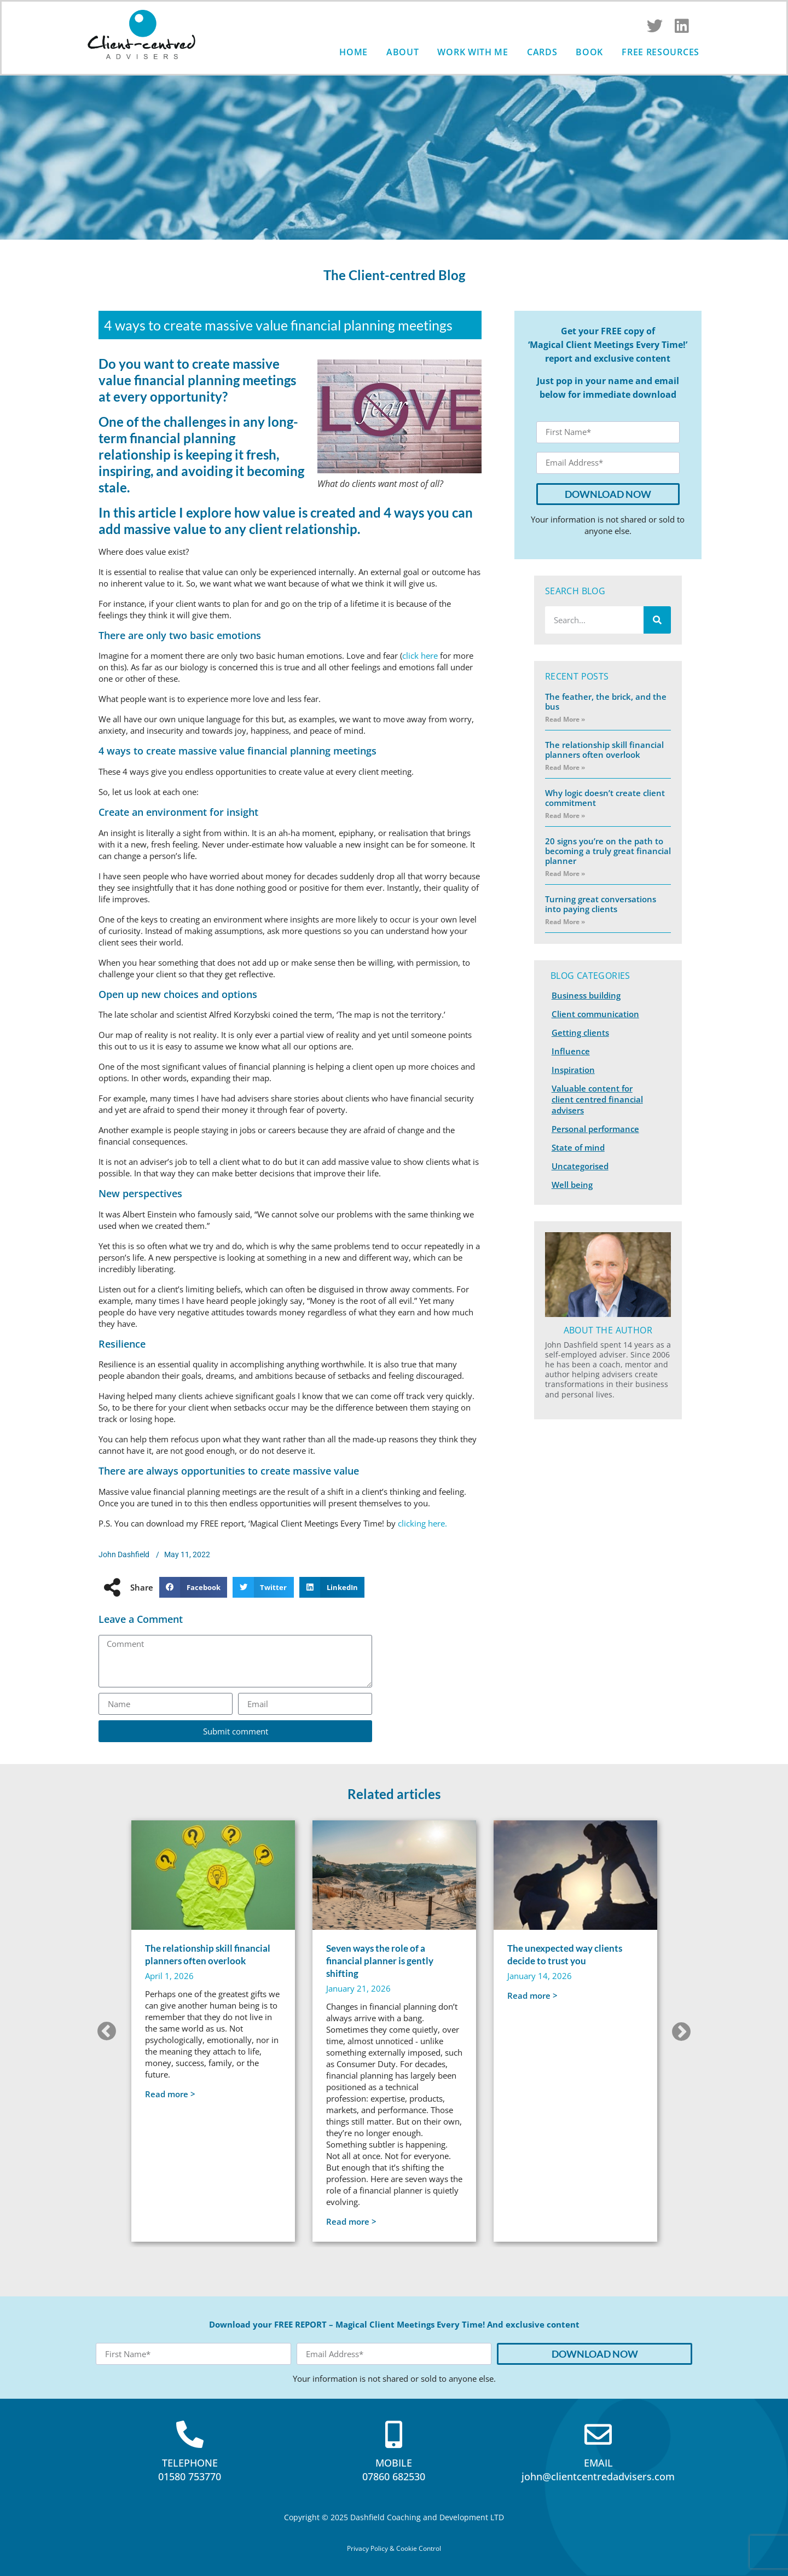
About (402, 52)
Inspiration (573, 1069)
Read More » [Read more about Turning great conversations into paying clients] (565, 921)
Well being (572, 1184)
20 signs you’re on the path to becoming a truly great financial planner (608, 851)
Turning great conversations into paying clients (600, 904)
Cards (542, 52)
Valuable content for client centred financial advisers (597, 1099)
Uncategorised (580, 1166)
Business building (586, 995)
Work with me (472, 52)
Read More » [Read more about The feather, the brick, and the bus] (565, 719)
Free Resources (660, 52)
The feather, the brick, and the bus (606, 701)
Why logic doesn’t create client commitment (605, 797)
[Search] (657, 620)
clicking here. (422, 1523)
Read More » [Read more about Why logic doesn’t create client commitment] (565, 815)
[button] (193, 1587)
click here (420, 655)
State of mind (578, 1147)
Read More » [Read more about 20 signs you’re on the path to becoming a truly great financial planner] (565, 873)
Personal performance (595, 1128)
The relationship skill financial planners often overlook (604, 749)
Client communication (595, 1013)
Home (353, 52)
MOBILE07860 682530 (393, 2469)
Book (589, 52)
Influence (571, 1051)
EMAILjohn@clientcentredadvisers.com (598, 2469)
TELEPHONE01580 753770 (189, 2469)
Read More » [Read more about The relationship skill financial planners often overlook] (565, 767)
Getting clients (580, 1032)
